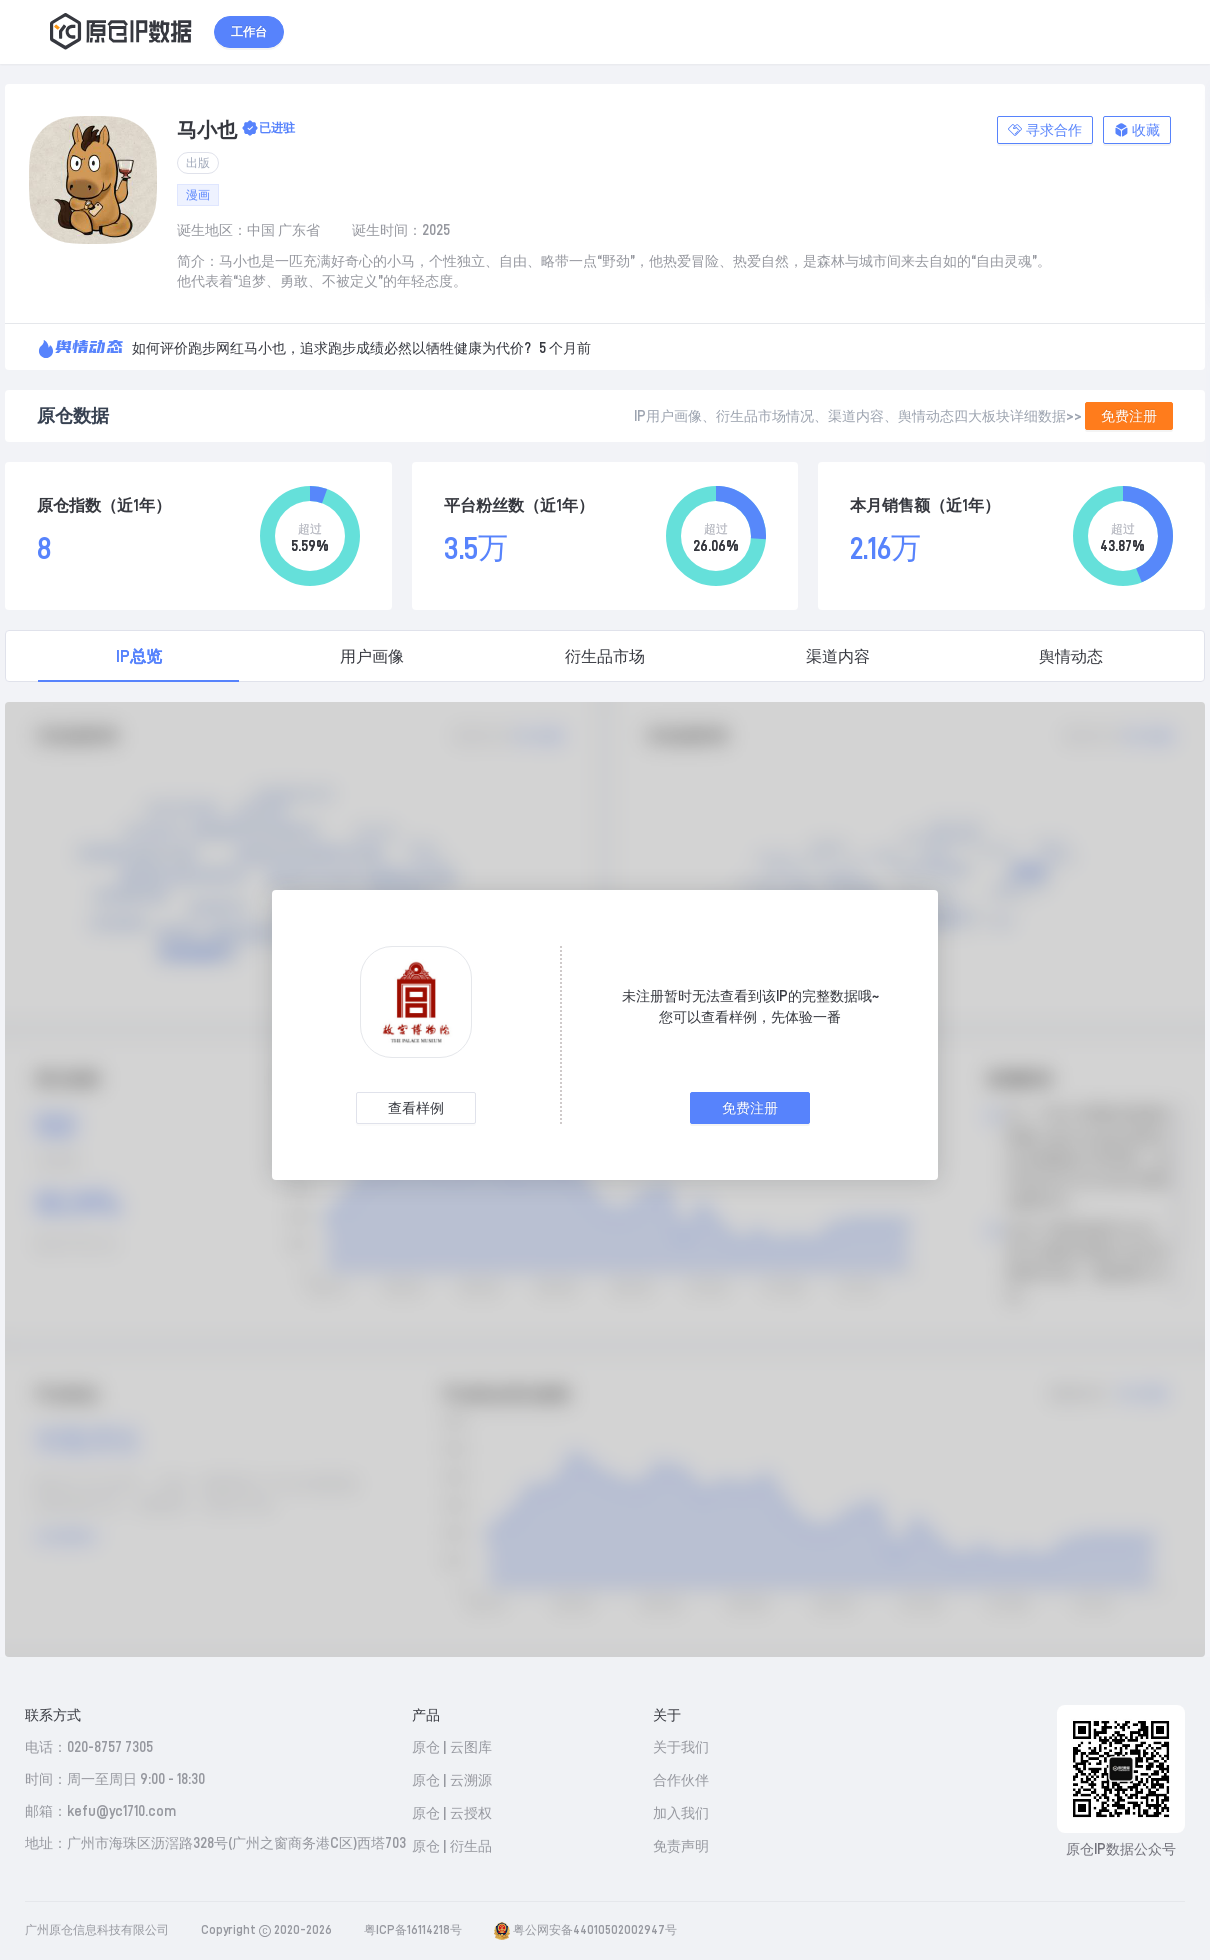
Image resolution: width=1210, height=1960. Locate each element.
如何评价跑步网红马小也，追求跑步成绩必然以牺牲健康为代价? (331, 348)
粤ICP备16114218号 (413, 1930)
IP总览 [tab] (139, 657)
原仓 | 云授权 (452, 1813)
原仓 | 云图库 (452, 1747)
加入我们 (681, 1813)
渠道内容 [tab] (838, 657)
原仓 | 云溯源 (452, 1780)
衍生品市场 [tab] (605, 657)
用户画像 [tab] (372, 657)
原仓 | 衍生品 (452, 1846)
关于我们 (681, 1747)
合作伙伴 (681, 1780)
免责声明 (681, 1846)
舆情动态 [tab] (1071, 657)
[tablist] (605, 656)
